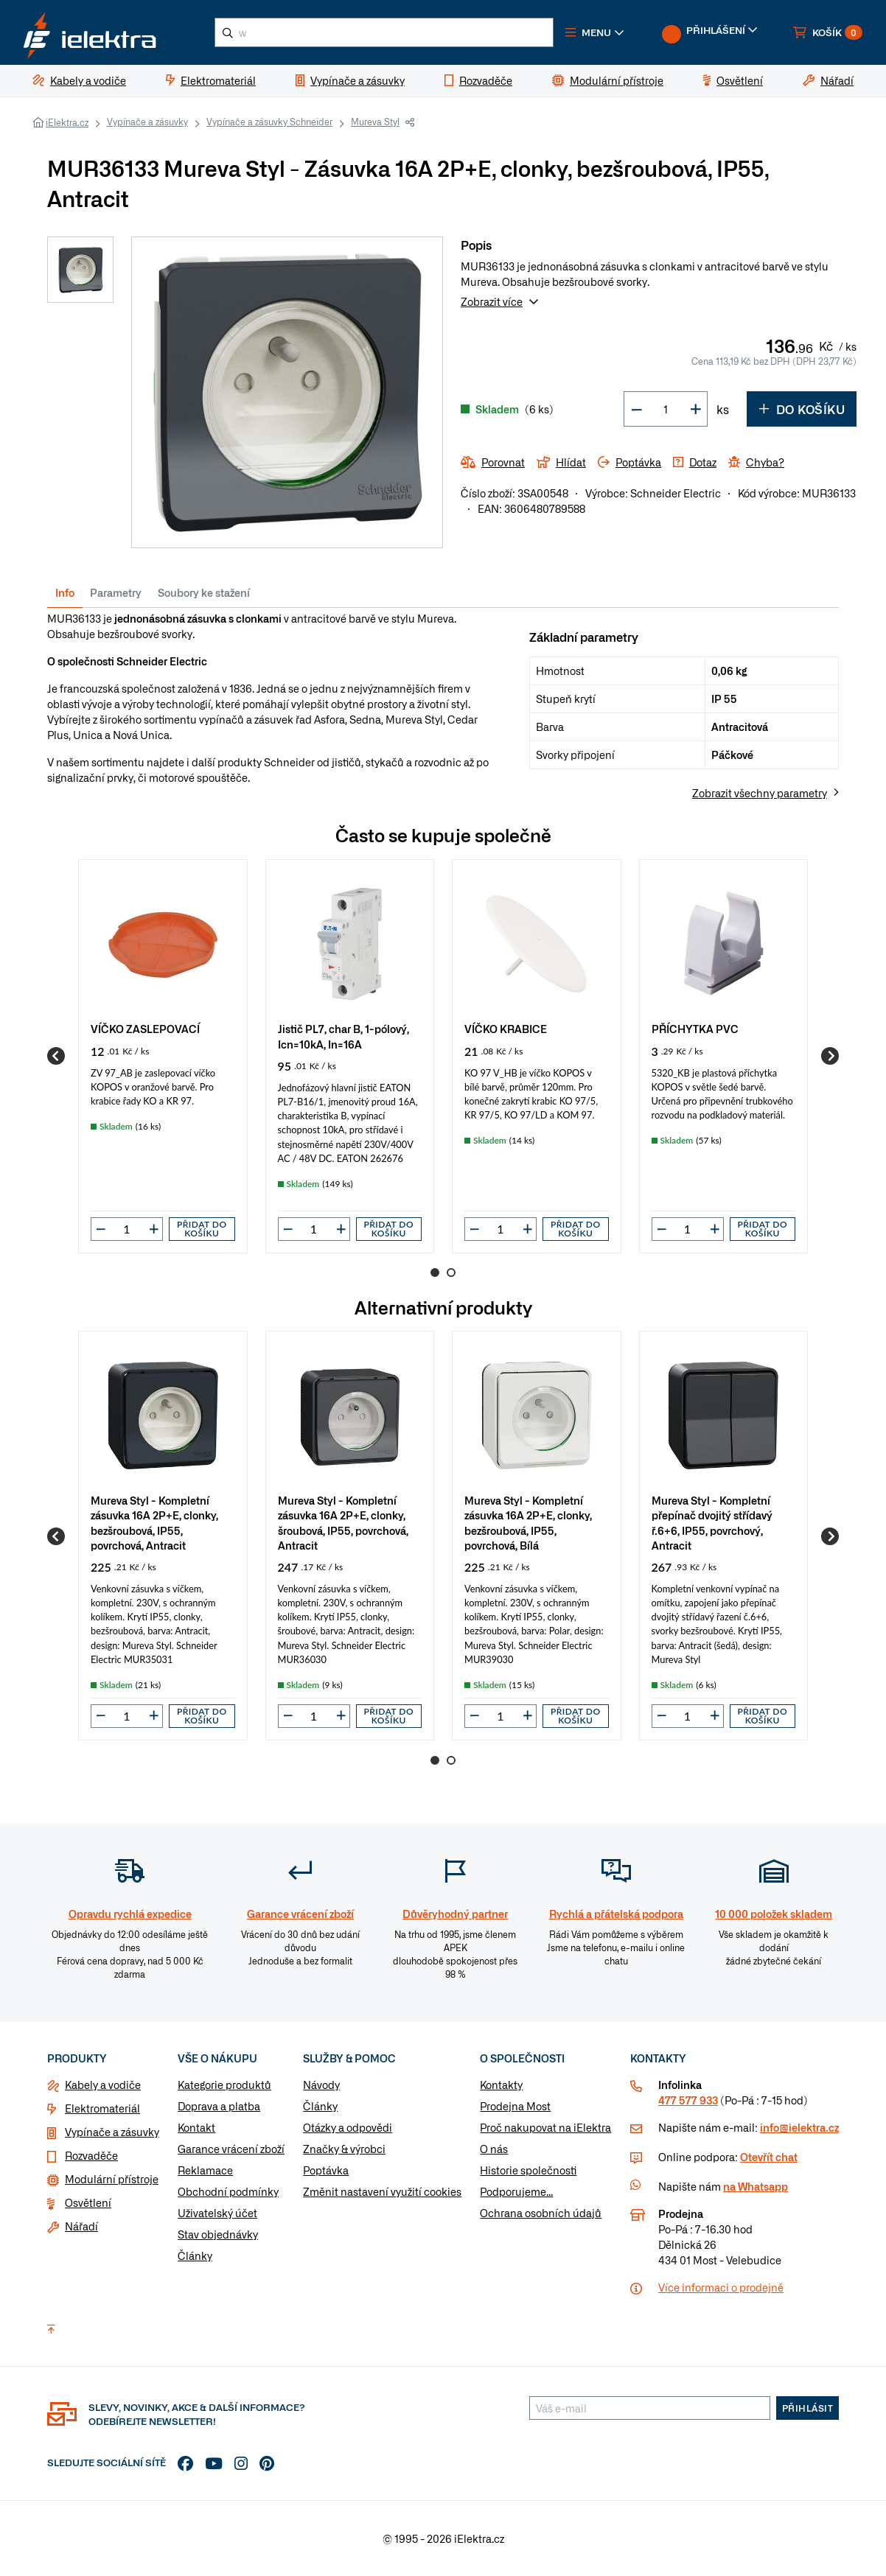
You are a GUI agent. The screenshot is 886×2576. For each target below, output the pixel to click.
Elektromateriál (102, 2109)
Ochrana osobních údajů (540, 2213)
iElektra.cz (67, 122)
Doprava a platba (219, 2107)
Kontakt (196, 2128)
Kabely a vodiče (103, 2085)
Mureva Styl (375, 121)
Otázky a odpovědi (347, 2128)
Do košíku (801, 410)
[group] (163, 1056)
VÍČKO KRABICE (505, 1028)
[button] (595, 32)
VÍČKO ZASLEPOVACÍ (145, 1028)
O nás (494, 2149)
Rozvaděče (91, 2156)
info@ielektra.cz (799, 2128)
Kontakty (501, 2085)
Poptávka (326, 2171)
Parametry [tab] (116, 592)
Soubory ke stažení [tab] (204, 592)
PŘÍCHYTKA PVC (695, 1028)
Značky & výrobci (344, 2149)
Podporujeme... (516, 2192)
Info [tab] (64, 592)
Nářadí (81, 2227)
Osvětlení (88, 2203)
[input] (126, 1229)
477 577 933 (688, 2101)
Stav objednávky (218, 2235)
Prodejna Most (515, 2107)
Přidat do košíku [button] (202, 1229)
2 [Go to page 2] (451, 1272)
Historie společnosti (528, 2171)
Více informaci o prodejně (721, 2288)
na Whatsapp (755, 2187)
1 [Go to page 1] (434, 1272)
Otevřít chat (769, 2157)
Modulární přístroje (111, 2179)
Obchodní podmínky (228, 2192)
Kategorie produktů (224, 2085)
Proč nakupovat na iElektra (545, 2128)
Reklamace (205, 2171)
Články (195, 2256)
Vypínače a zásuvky (147, 121)
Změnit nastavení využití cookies (382, 2192)
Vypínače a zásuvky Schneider (269, 121)
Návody (321, 2085)
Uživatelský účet (217, 2213)
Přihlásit (808, 2409)
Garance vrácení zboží (231, 2149)
